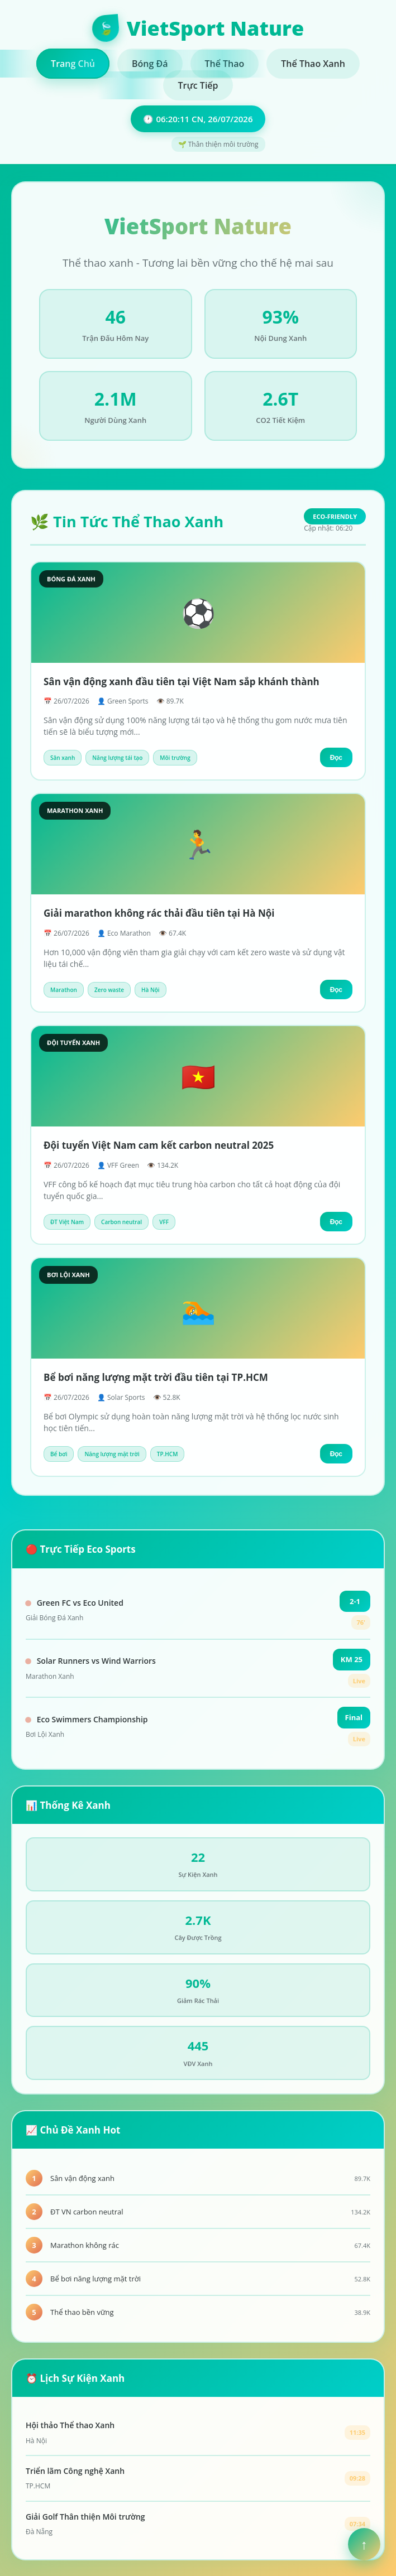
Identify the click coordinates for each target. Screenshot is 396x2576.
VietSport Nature (198, 28)
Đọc (336, 758)
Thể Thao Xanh (313, 63)
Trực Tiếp (198, 85)
